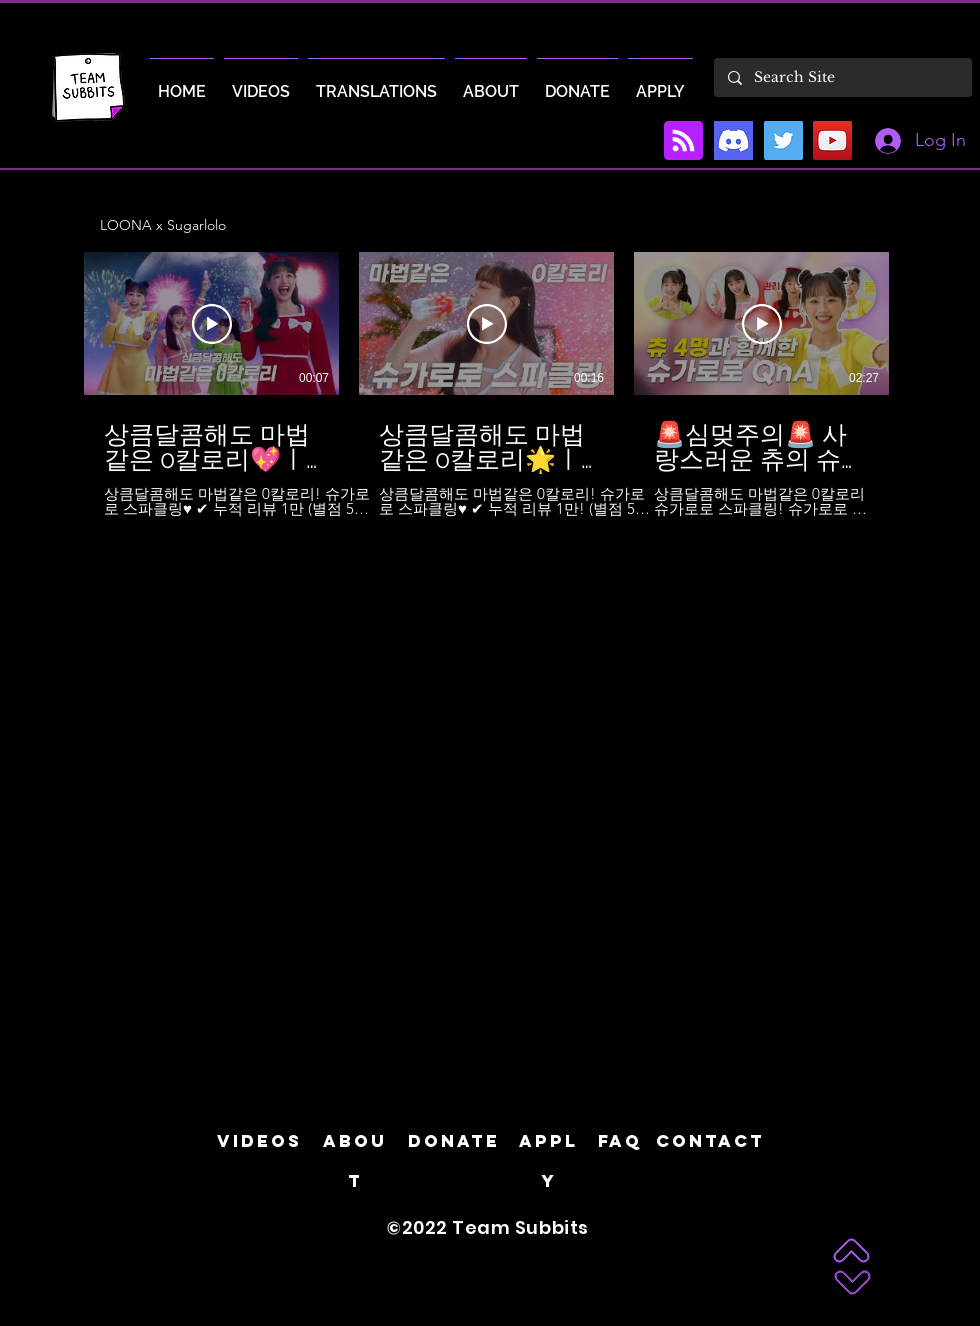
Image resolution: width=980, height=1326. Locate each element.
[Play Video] (212, 324)
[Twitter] (783, 140)
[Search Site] (842, 77)
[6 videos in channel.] (490, 384)
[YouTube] (832, 140)
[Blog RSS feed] (683, 141)
